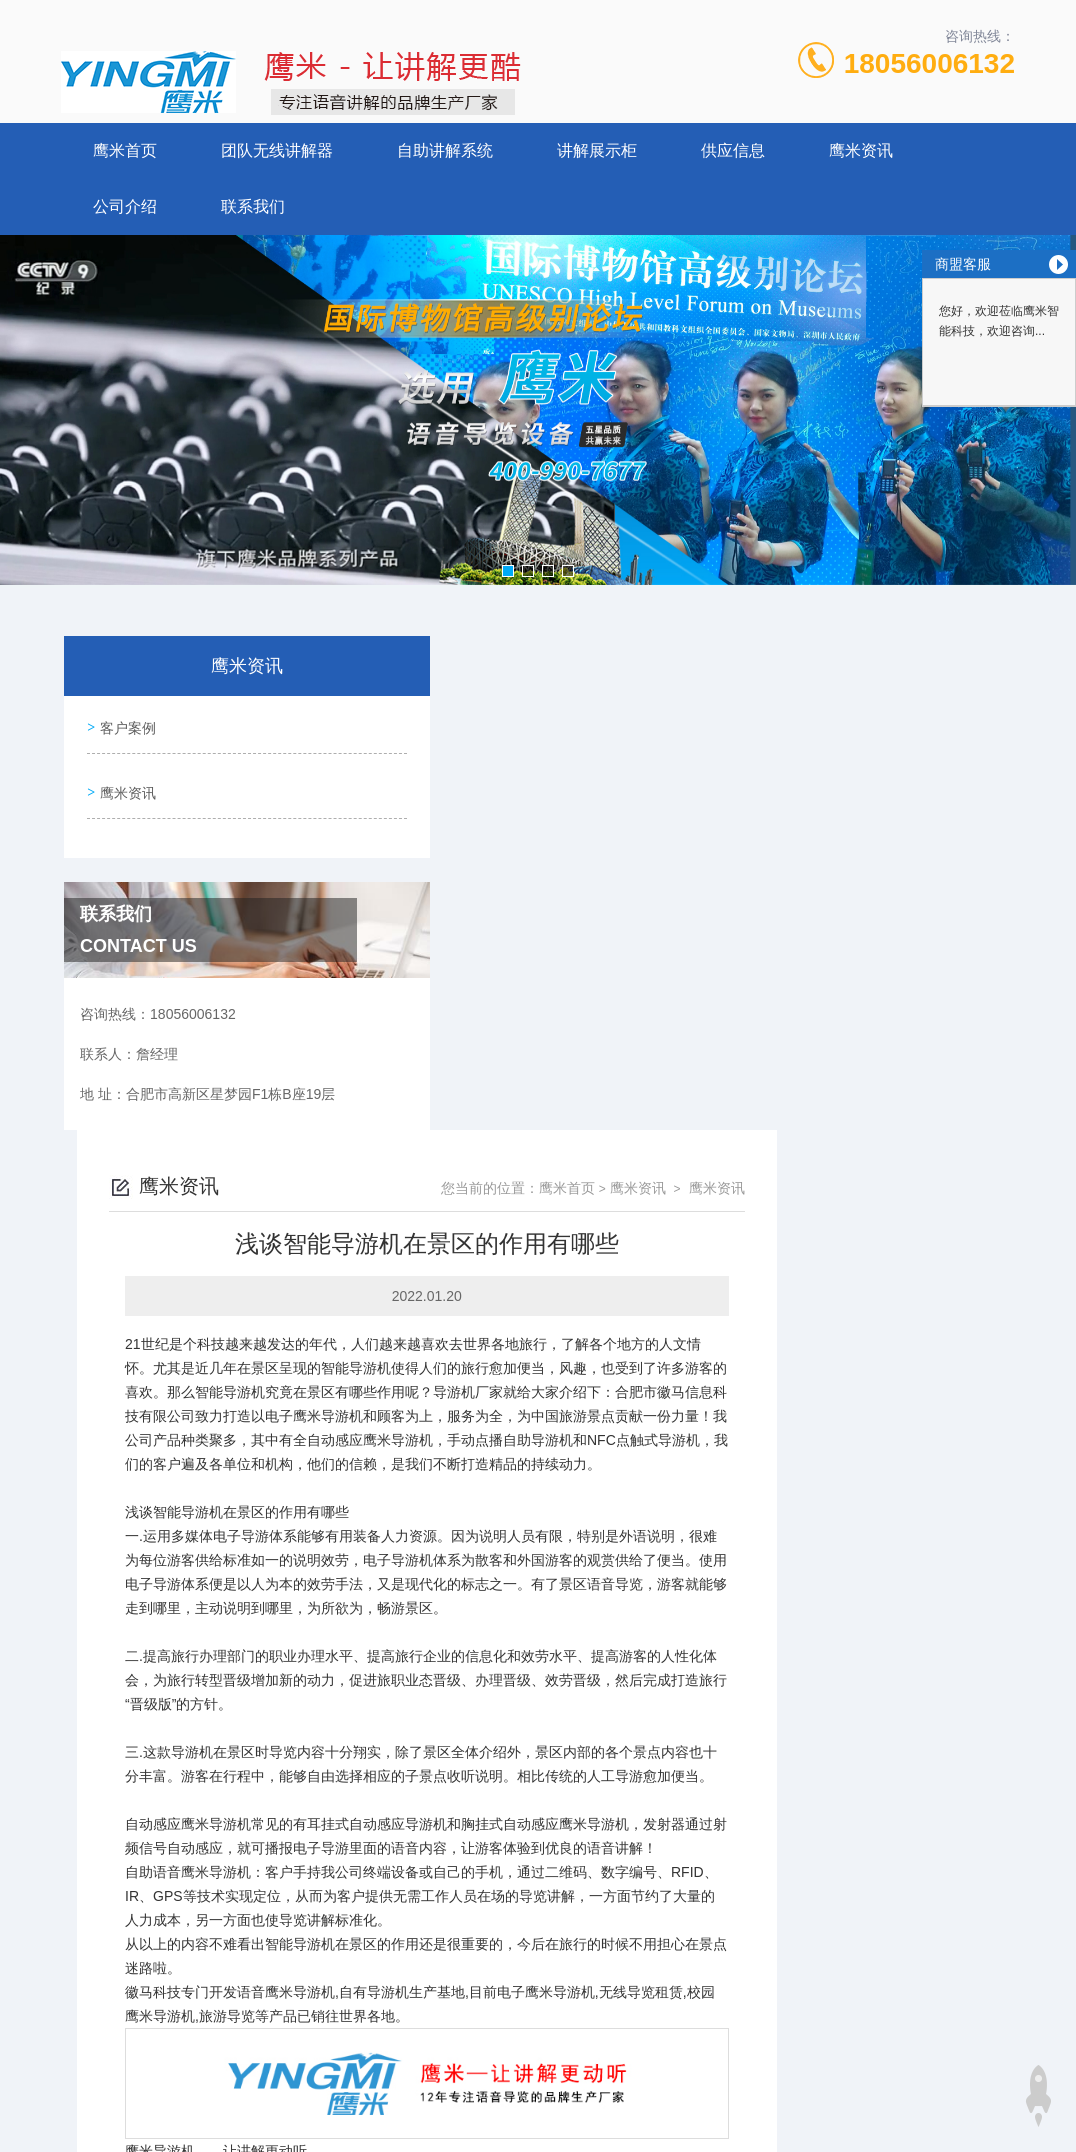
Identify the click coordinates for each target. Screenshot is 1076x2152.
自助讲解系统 (445, 150)
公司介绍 (125, 206)
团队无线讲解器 (277, 150)
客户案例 (125, 724)
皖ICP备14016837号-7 (678, 1907)
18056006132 (929, 63)
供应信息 (733, 150)
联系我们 (253, 206)
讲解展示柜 (597, 150)
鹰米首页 (125, 150)
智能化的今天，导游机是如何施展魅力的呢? (541, 1751)
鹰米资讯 (861, 150)
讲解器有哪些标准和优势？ (488, 1717)
